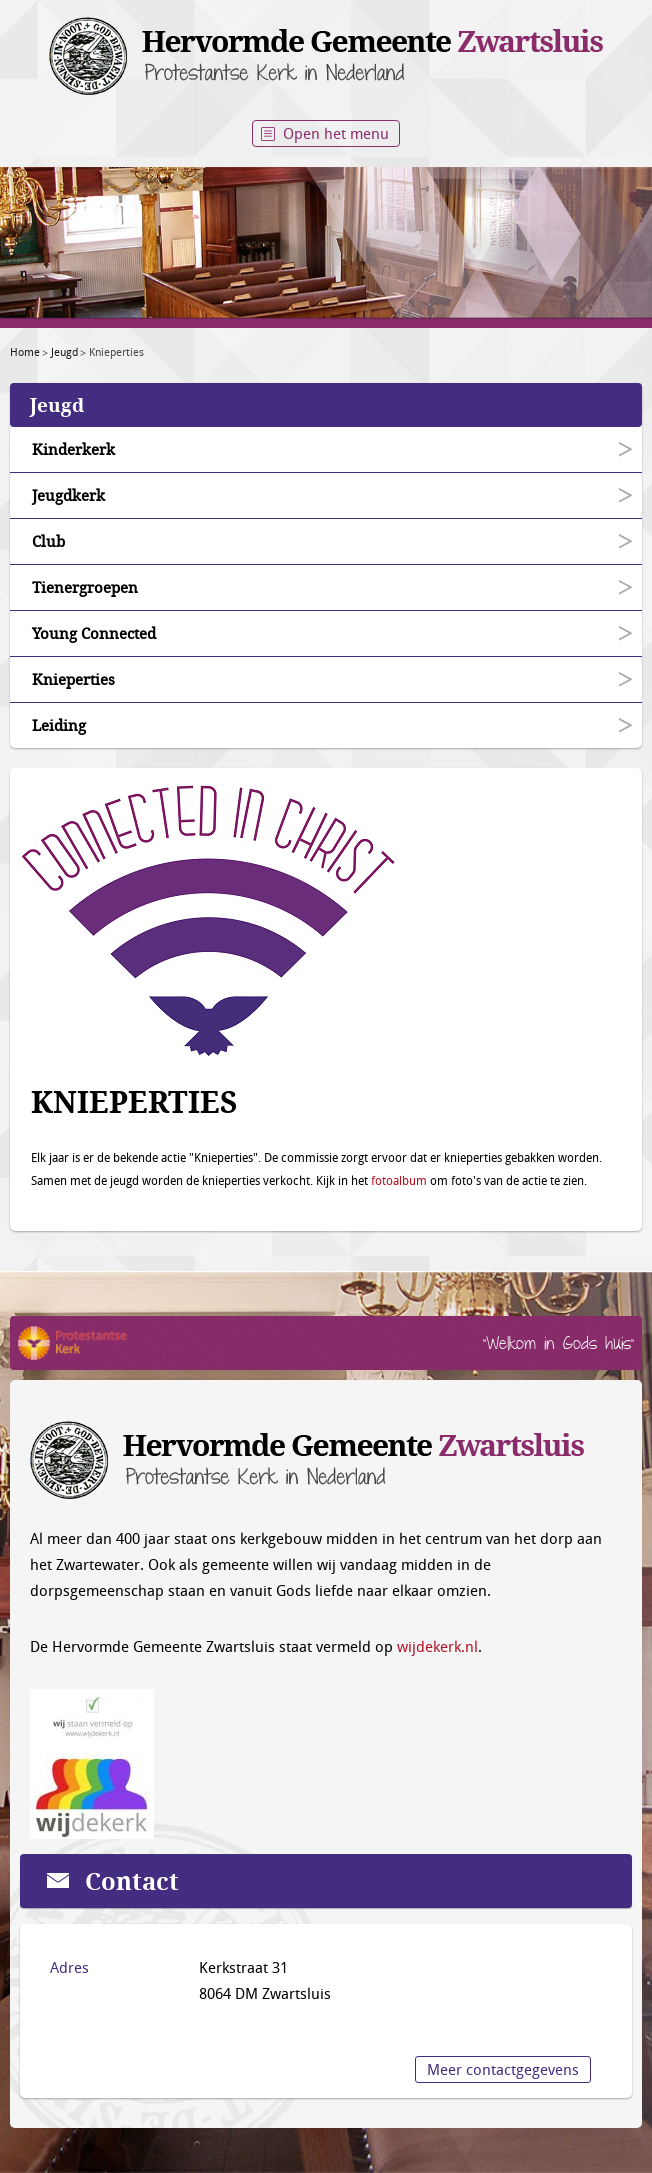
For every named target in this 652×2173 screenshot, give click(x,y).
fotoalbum (399, 1180)
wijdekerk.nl (437, 1646)
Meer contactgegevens (503, 2069)
